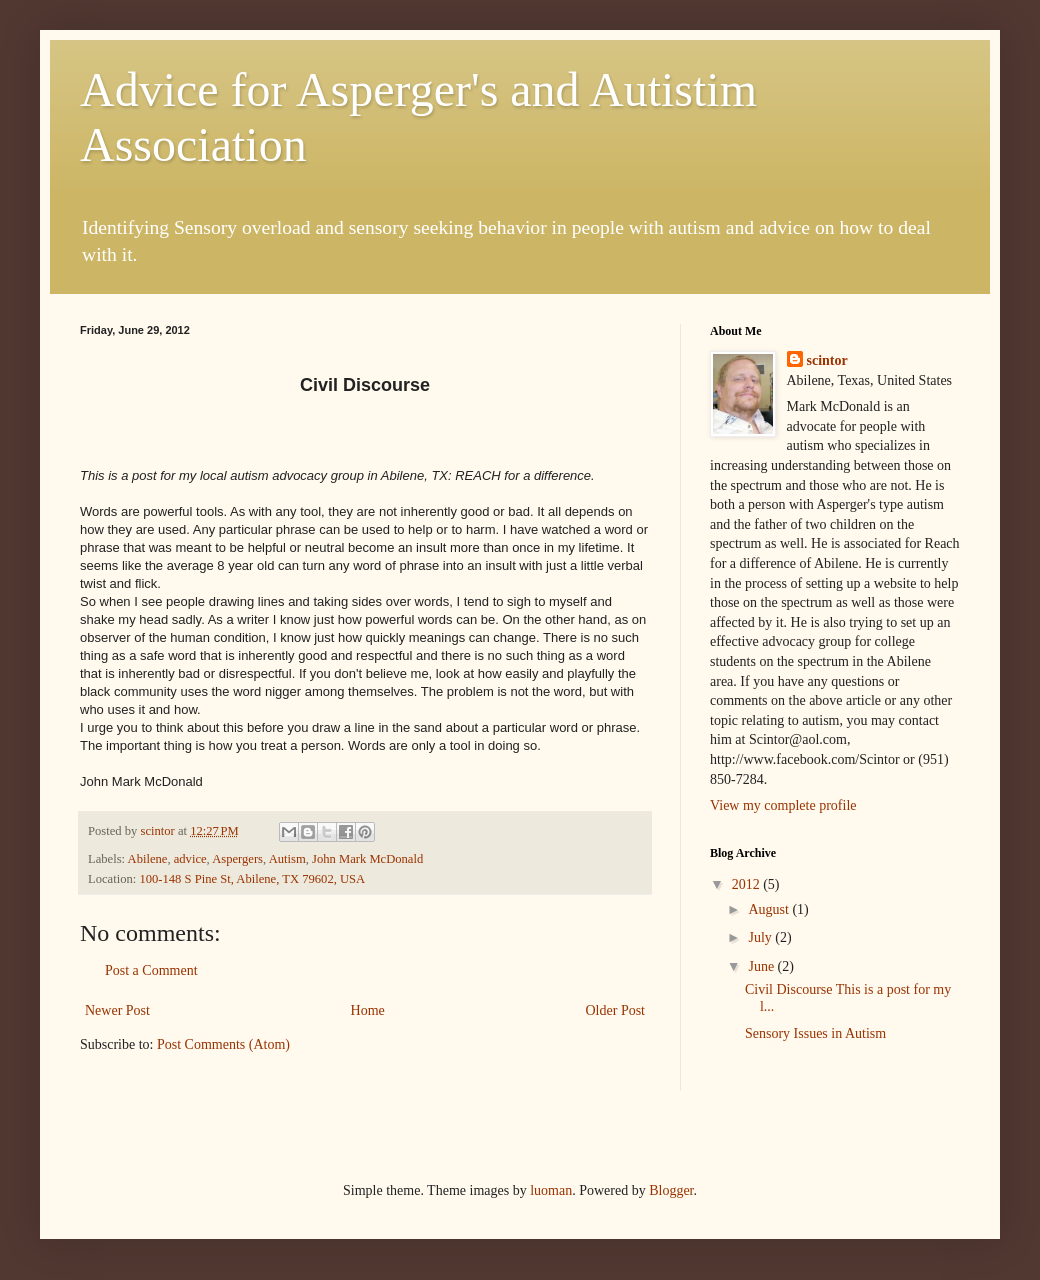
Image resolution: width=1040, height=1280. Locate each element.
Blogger (671, 1190)
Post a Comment (151, 970)
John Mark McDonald (367, 859)
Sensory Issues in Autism (815, 1033)
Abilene (148, 859)
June (762, 966)
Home (368, 1010)
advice (190, 859)
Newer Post (117, 1010)
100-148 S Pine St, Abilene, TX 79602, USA (252, 879)
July (761, 937)
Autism (287, 859)
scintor (827, 360)
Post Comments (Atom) (223, 1044)
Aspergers (237, 859)
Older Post (616, 1010)
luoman (551, 1190)
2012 (748, 884)
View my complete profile (783, 805)
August (770, 909)
